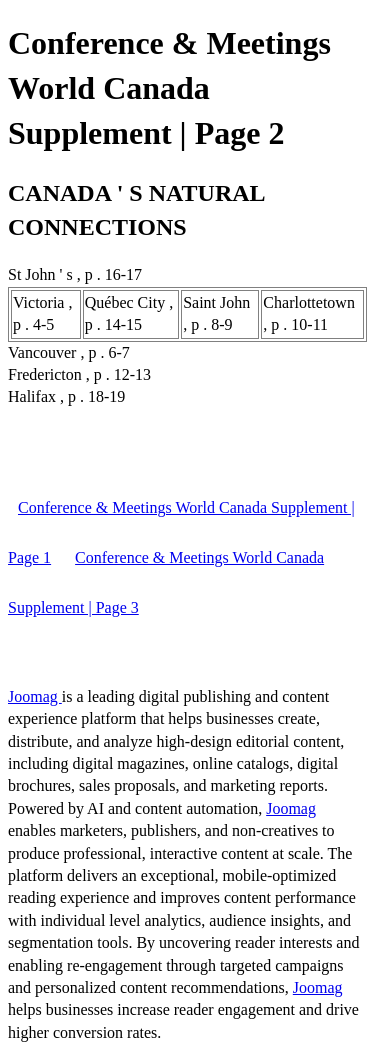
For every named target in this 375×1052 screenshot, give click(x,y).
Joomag (35, 696)
